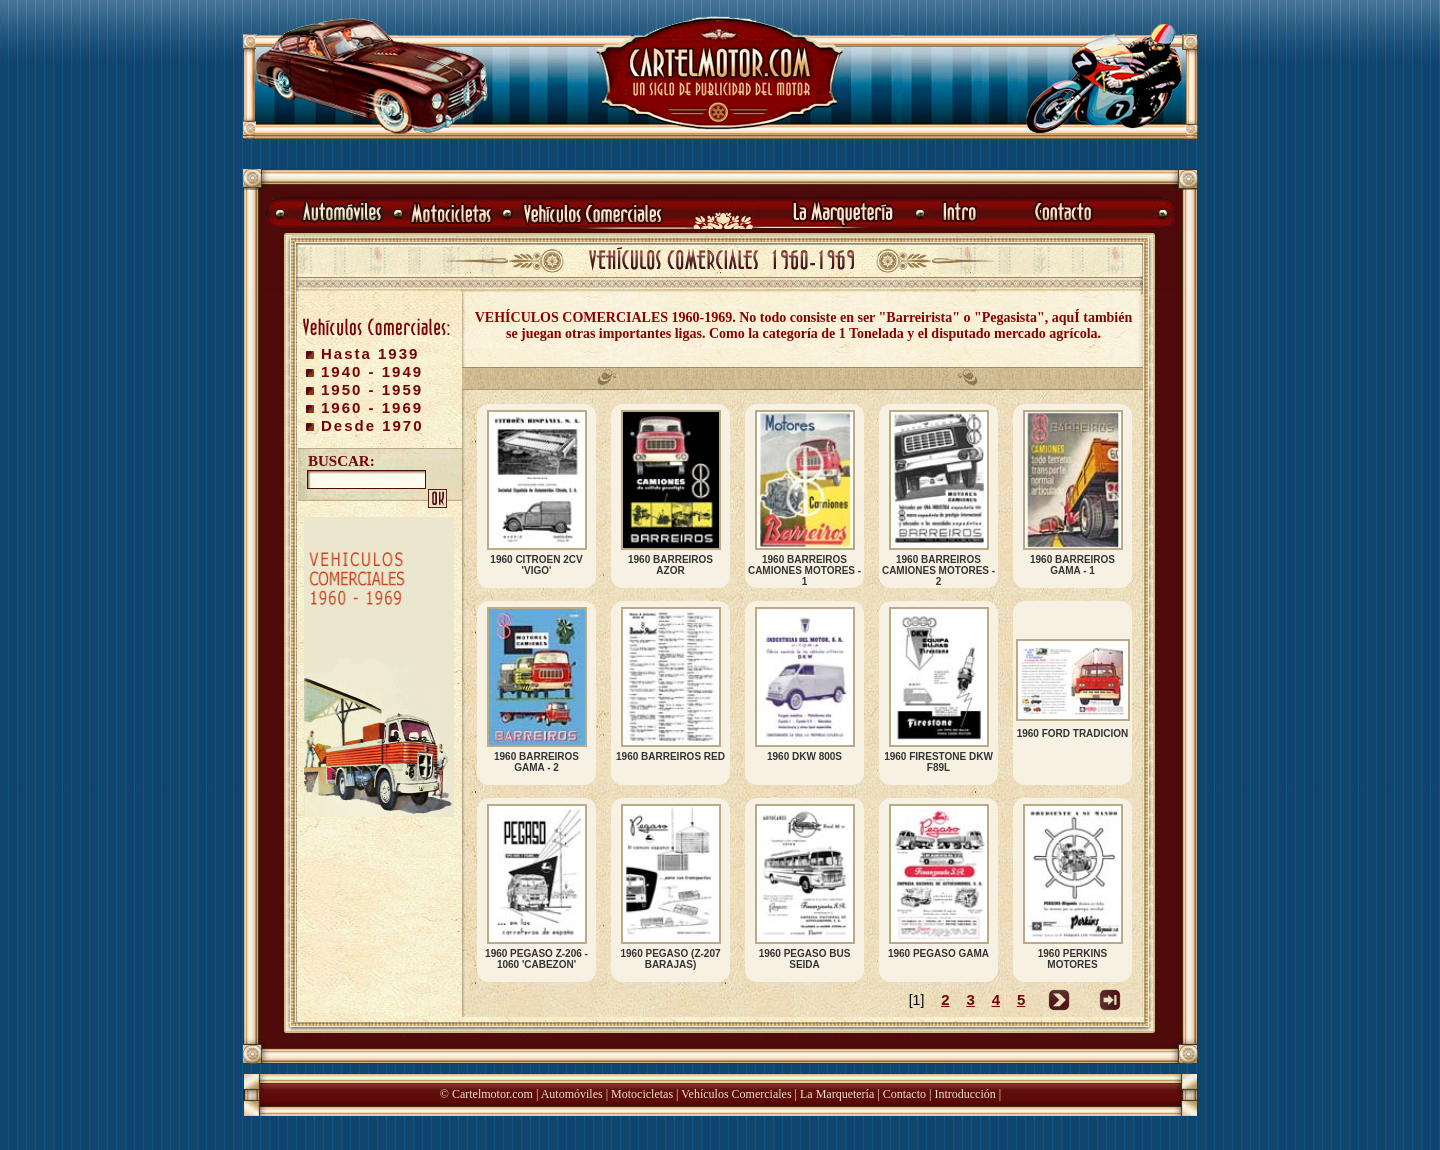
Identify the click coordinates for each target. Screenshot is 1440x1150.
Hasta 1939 (370, 353)
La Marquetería (837, 1094)
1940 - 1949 (372, 371)
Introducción (964, 1094)
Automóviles (572, 1094)
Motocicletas (642, 1094)
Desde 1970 (372, 425)
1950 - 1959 (372, 389)
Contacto (904, 1094)
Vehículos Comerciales (736, 1094)
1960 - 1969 (372, 407)
